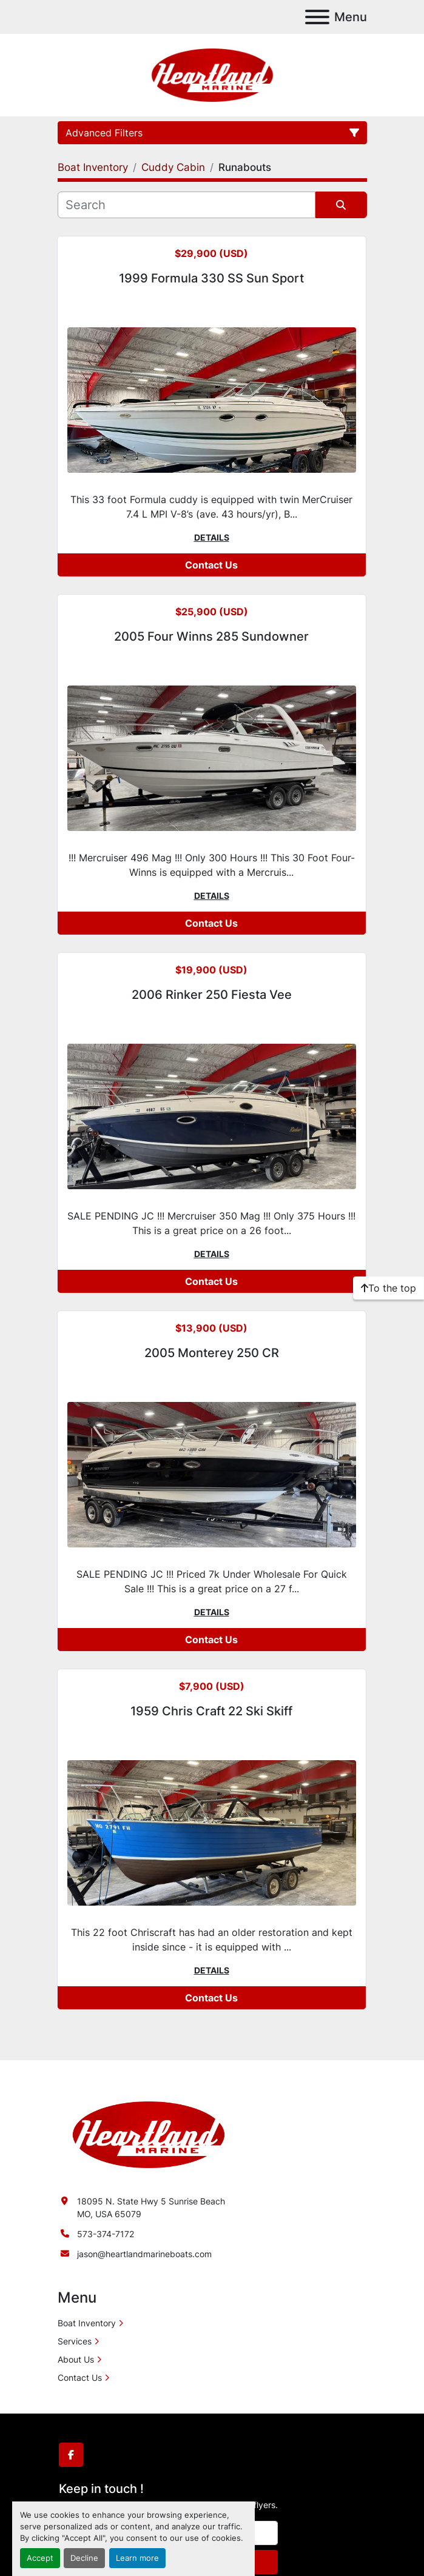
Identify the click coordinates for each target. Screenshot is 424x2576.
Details (211, 537)
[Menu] (317, 17)
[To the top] (388, 1288)
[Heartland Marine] (149, 2134)
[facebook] (71, 2455)
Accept (40, 2558)
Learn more (137, 2558)
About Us (76, 2359)
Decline (84, 2558)
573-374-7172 (105, 2234)
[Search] (186, 205)
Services (75, 2341)
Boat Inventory (87, 2323)
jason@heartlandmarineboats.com (144, 2254)
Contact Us (211, 565)
